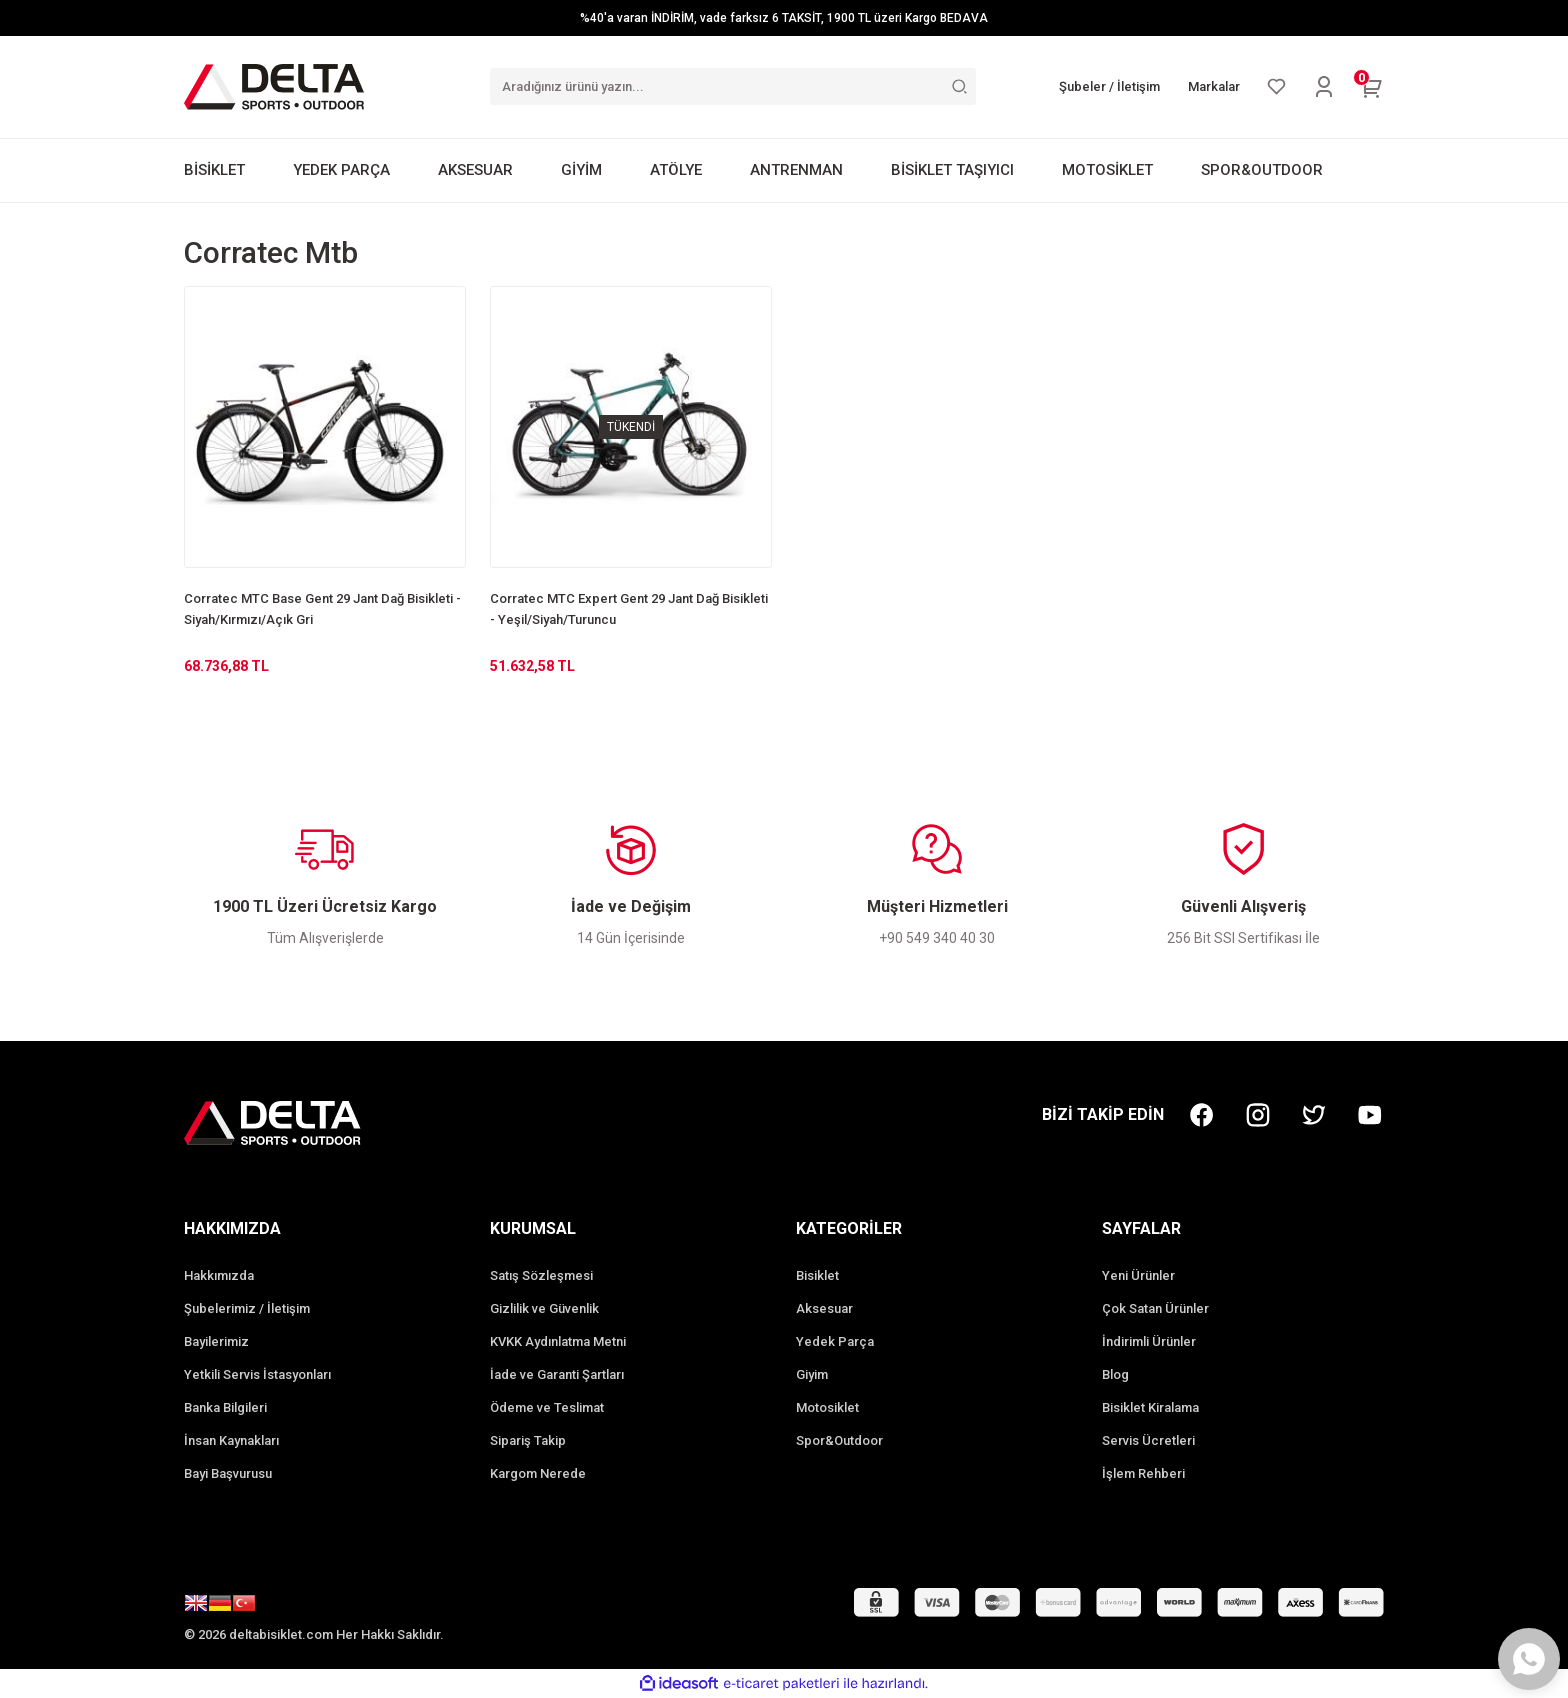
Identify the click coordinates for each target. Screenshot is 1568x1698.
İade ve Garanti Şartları (557, 1374)
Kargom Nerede (538, 1473)
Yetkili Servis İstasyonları (257, 1374)
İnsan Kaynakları (231, 1440)
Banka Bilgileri (225, 1407)
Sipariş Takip (528, 1440)
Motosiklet (827, 1407)
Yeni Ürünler (1138, 1275)
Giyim (812, 1374)
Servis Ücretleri (1148, 1440)
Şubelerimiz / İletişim (247, 1308)
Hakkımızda (219, 1275)
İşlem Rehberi (1143, 1473)
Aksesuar (824, 1308)
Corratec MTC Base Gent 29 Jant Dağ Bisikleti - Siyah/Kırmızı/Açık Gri (322, 609)
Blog (1115, 1374)
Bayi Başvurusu (228, 1473)
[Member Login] (1324, 87)
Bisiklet (817, 1275)
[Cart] (1372, 87)
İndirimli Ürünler (1149, 1341)
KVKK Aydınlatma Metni (558, 1341)
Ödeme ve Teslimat (547, 1407)
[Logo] (274, 86)
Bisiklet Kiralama (1150, 1407)
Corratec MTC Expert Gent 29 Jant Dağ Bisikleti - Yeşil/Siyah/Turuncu (629, 609)
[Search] (733, 86)
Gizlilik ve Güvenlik (544, 1308)
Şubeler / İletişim (1109, 86)
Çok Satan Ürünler (1155, 1308)
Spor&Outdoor (839, 1440)
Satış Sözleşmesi (541, 1275)
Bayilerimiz (216, 1341)
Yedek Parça (835, 1341)
